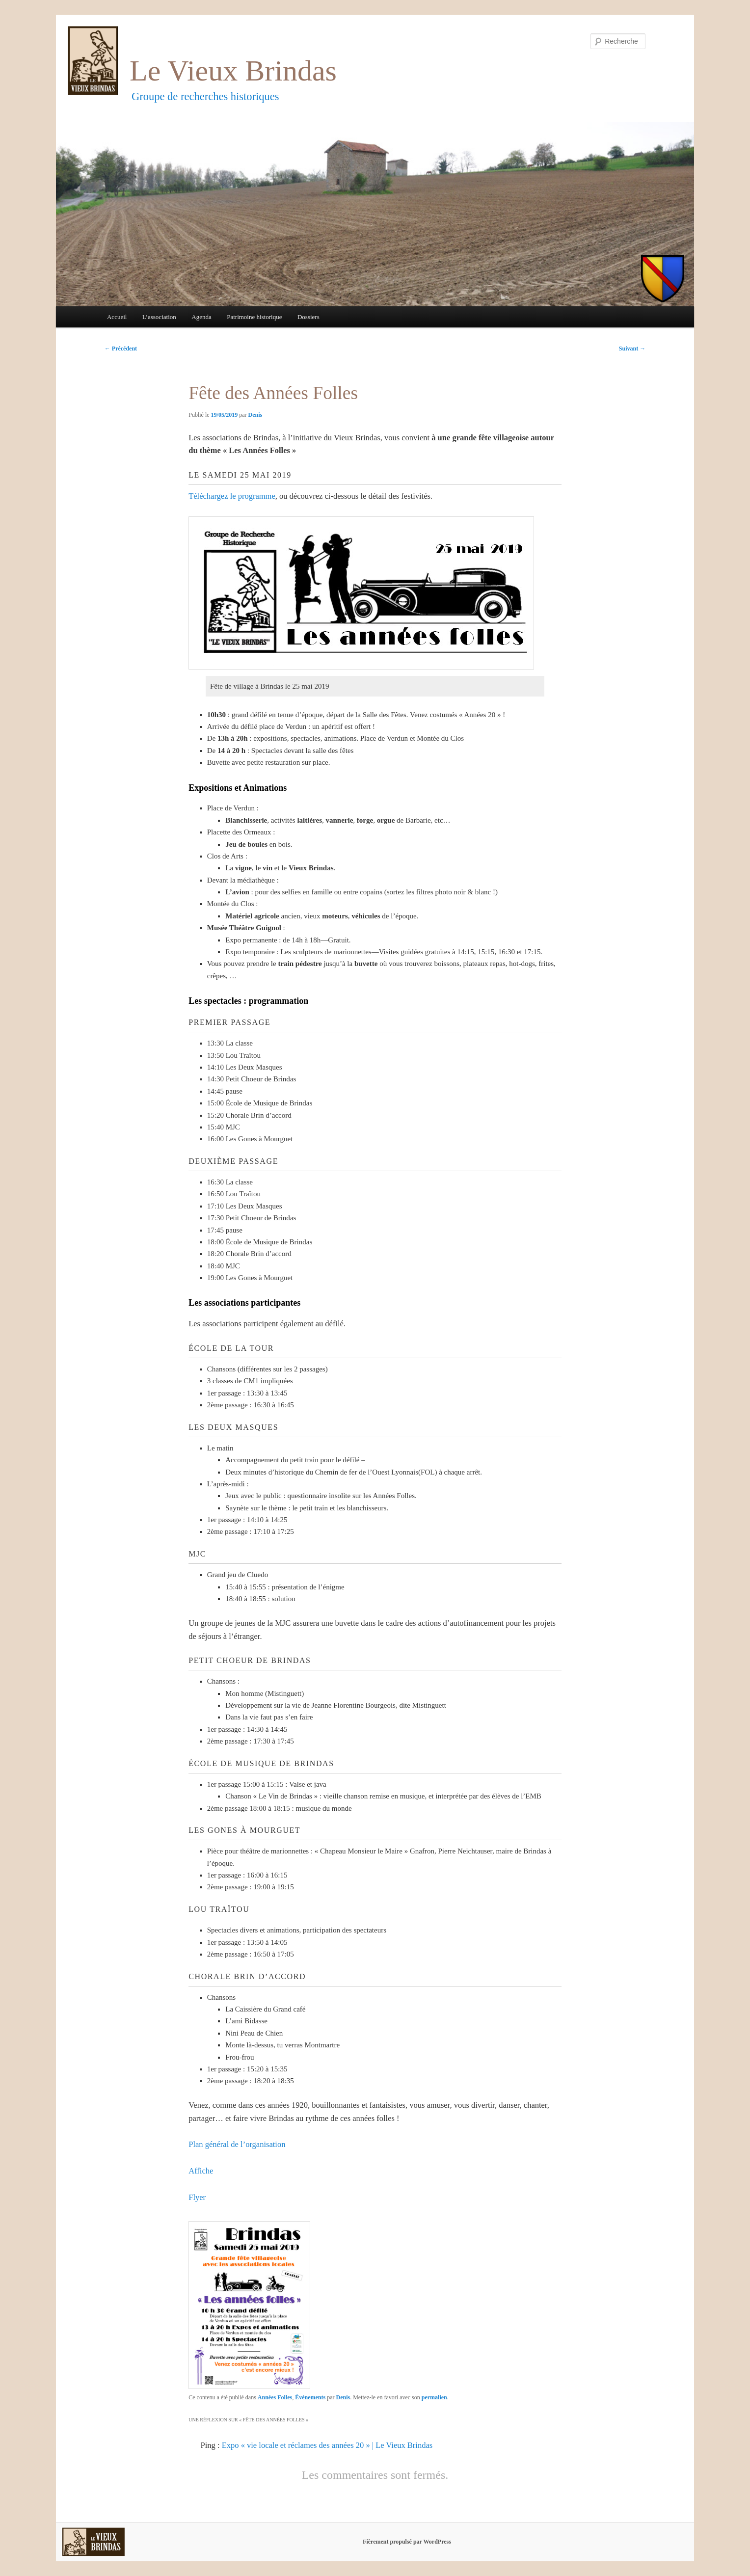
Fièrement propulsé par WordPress (407, 2541)
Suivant (632, 348)
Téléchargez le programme (231, 496)
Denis (255, 414)
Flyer (197, 2197)
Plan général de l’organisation (236, 2144)
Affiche (200, 2170)
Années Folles (275, 2397)
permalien (434, 2397)
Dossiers (308, 317)
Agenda (201, 317)
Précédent (121, 348)
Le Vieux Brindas (233, 70)
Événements (310, 2397)
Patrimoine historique (254, 317)
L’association (159, 317)
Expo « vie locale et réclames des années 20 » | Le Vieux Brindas (327, 2445)
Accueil (117, 317)
